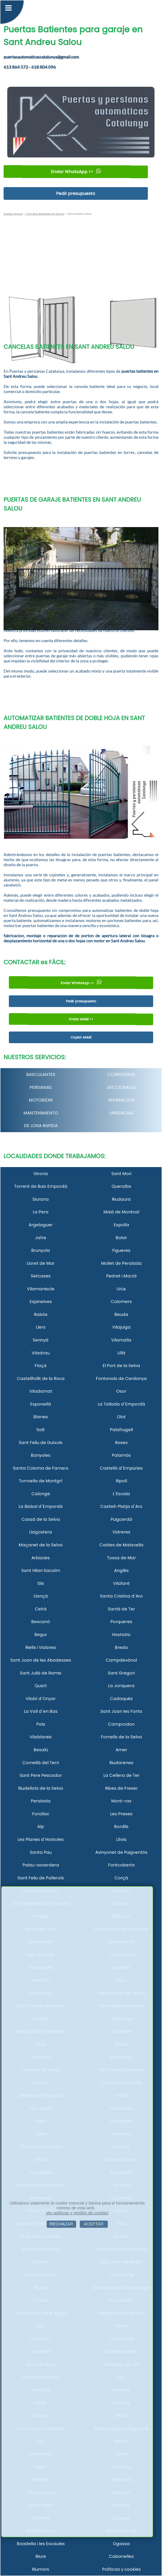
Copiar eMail (81, 1037)
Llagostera (40, 1532)
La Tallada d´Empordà (121, 1404)
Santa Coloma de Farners (40, 1468)
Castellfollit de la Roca (41, 1378)
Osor (121, 1391)
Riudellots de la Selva (40, 1788)
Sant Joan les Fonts (121, 1711)
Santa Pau (41, 1852)
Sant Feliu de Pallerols (41, 1878)
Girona (41, 1174)
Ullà (121, 1353)
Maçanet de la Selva (41, 1545)
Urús (121, 1289)
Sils (40, 1583)
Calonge (40, 1494)
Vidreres (121, 1532)
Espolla (121, 1225)
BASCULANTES (40, 1074)
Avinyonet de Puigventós (121, 1852)
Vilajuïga (121, 1327)
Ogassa (121, 2544)
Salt (40, 1430)
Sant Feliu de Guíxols (40, 1443)
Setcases (41, 1276)
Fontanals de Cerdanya (121, 1378)
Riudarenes (121, 1763)
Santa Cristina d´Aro (121, 1596)
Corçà (121, 1878)
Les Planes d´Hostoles (41, 1839)
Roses (121, 1443)
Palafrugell (121, 1430)
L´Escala (121, 1494)
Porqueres (121, 1622)
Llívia (121, 1839)
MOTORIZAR (41, 1100)
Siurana (40, 1199)
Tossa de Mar (121, 1558)
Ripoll (121, 1481)
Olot (121, 1417)
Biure (40, 2556)
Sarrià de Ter (121, 1609)
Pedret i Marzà (121, 1276)
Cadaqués (121, 1699)
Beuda (121, 1314)
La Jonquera (121, 1686)
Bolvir (121, 1238)
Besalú (41, 1750)
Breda (121, 1647)
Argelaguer (41, 1225)
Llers (41, 1327)
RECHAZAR (61, 2224)
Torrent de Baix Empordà (40, 1186)
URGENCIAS (121, 1113)
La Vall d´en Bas (41, 1711)
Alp (40, 1826)
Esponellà (40, 1404)
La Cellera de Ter (121, 1775)
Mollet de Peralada (121, 1263)
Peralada (41, 1801)
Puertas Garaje (13, 214)
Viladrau (41, 1353)
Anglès (121, 1570)
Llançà (41, 1596)
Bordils (121, 1826)
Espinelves (41, 1301)
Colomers (121, 1301)
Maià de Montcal (121, 1212)
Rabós (40, 1314)
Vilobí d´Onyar (41, 1699)
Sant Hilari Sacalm (40, 1570)
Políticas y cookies (121, 2569)
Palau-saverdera (40, 1865)
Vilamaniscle (40, 1289)
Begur (40, 1634)
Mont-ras (121, 1801)
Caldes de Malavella (121, 1545)
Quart (41, 1686)
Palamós (121, 1455)
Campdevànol (121, 1660)
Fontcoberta (121, 1865)
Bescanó (40, 1622)
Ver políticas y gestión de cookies (77, 2212)
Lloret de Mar (41, 1263)
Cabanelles (121, 2556)
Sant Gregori (121, 1673)
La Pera (41, 1212)
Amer (121, 1750)
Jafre (40, 1238)
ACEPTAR (94, 2224)
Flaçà (41, 1366)
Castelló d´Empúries (121, 1468)
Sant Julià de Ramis (40, 1673)
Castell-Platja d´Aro (121, 1506)
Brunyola (40, 1250)
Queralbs (121, 1186)
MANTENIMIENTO (40, 1113)
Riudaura (121, 1199)
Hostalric (121, 1634)
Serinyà (41, 1340)
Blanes (40, 1417)
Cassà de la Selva (41, 1519)
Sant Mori (121, 1174)
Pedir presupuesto (75, 193)
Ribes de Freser (121, 1788)
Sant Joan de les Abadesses (40, 1660)
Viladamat (40, 1391)
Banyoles (40, 1455)
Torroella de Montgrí (40, 1481)
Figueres (121, 1250)
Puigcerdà (121, 1519)
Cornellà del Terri (40, 1763)
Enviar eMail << (81, 1019)
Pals (40, 1724)
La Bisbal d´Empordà (41, 1506)
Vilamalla (121, 1340)
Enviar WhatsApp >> (76, 172)
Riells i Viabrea (40, 1647)
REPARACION (121, 1100)
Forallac (40, 1814)
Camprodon (121, 1724)
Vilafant (121, 1583)
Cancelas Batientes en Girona (44, 214)
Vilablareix (41, 1737)
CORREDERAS (121, 1074)
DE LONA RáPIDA (41, 1126)
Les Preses (121, 1814)
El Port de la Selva (121, 1366)
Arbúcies (40, 1558)
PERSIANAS (41, 1087)
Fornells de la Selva (121, 1737)
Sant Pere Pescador (41, 1775)
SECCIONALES (121, 1087)
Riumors (40, 2569)
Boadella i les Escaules (41, 2544)
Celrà (41, 1609)
